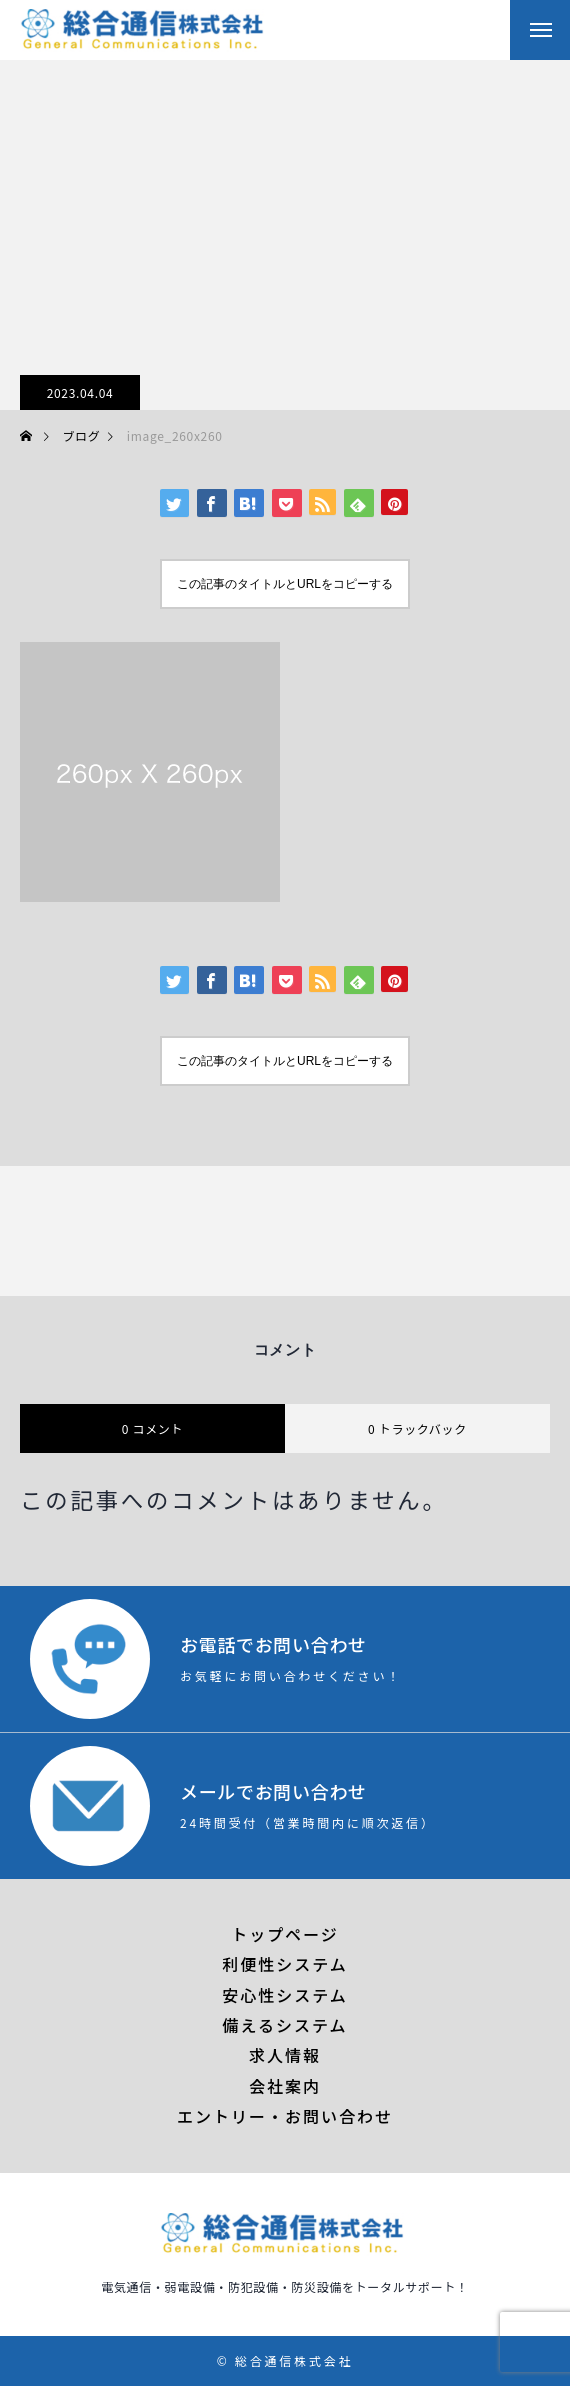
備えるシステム (284, 2025)
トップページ (285, 1934)
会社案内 (285, 2086)
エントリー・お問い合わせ (285, 2116)
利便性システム (285, 1964)
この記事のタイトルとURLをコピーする (285, 584)
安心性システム (285, 1995)
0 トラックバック (417, 1428)
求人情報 (285, 2055)
